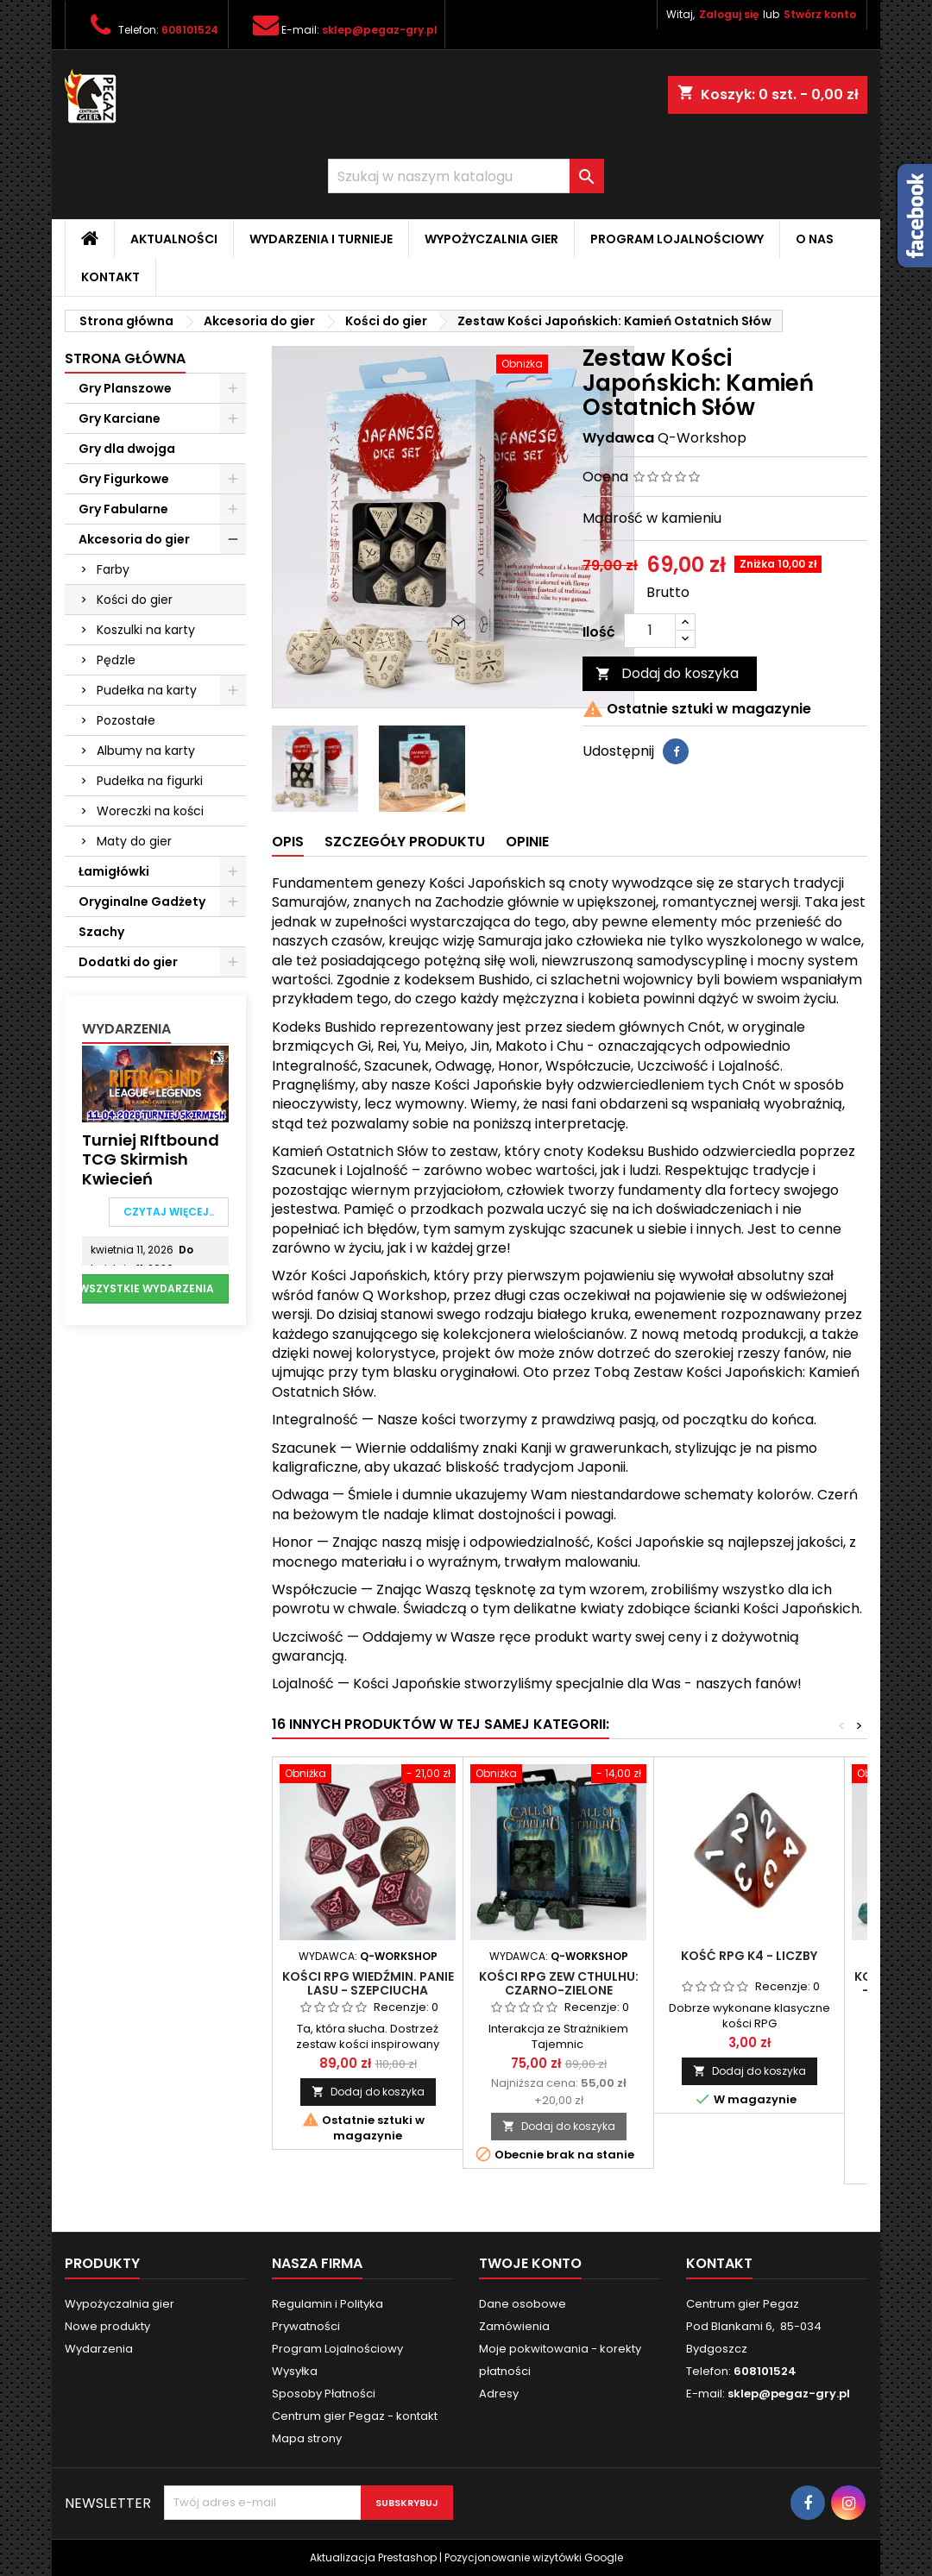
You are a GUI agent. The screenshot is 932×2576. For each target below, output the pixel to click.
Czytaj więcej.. (168, 1211)
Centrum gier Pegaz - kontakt (355, 2416)
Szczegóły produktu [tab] (404, 841)
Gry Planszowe (125, 388)
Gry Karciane (120, 418)
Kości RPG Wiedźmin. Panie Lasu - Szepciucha (368, 1983)
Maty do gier (134, 841)
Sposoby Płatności (323, 2393)
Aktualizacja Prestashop (373, 2557)
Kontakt (110, 277)
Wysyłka (295, 2371)
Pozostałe (126, 720)
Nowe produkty (107, 2326)
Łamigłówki (114, 871)
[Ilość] (650, 630)
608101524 (189, 29)
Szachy (101, 931)
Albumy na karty (146, 750)
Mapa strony (307, 2438)
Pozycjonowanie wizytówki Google (533, 2557)
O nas (815, 239)
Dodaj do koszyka (667, 673)
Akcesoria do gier (134, 539)
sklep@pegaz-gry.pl (380, 29)
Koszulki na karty (146, 629)
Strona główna (125, 358)
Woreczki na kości (150, 811)
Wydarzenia (126, 1029)
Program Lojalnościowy (677, 239)
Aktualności (173, 239)
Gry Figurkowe (124, 478)
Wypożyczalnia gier (491, 239)
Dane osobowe (522, 2304)
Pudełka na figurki (150, 780)
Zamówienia (514, 2326)
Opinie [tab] (527, 841)
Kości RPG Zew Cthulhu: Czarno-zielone (559, 1983)
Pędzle (116, 660)
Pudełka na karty (147, 690)
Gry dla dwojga (127, 448)
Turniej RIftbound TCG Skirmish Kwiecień (150, 1159)
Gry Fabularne (123, 509)
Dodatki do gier (128, 962)
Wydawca (618, 438)
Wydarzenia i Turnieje (321, 239)
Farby (113, 569)
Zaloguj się (729, 14)
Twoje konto (530, 2263)
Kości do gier (135, 599)
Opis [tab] (288, 841)
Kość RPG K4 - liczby (749, 1955)
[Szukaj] (466, 176)
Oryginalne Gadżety (142, 901)
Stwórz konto (820, 14)
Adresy (499, 2393)
